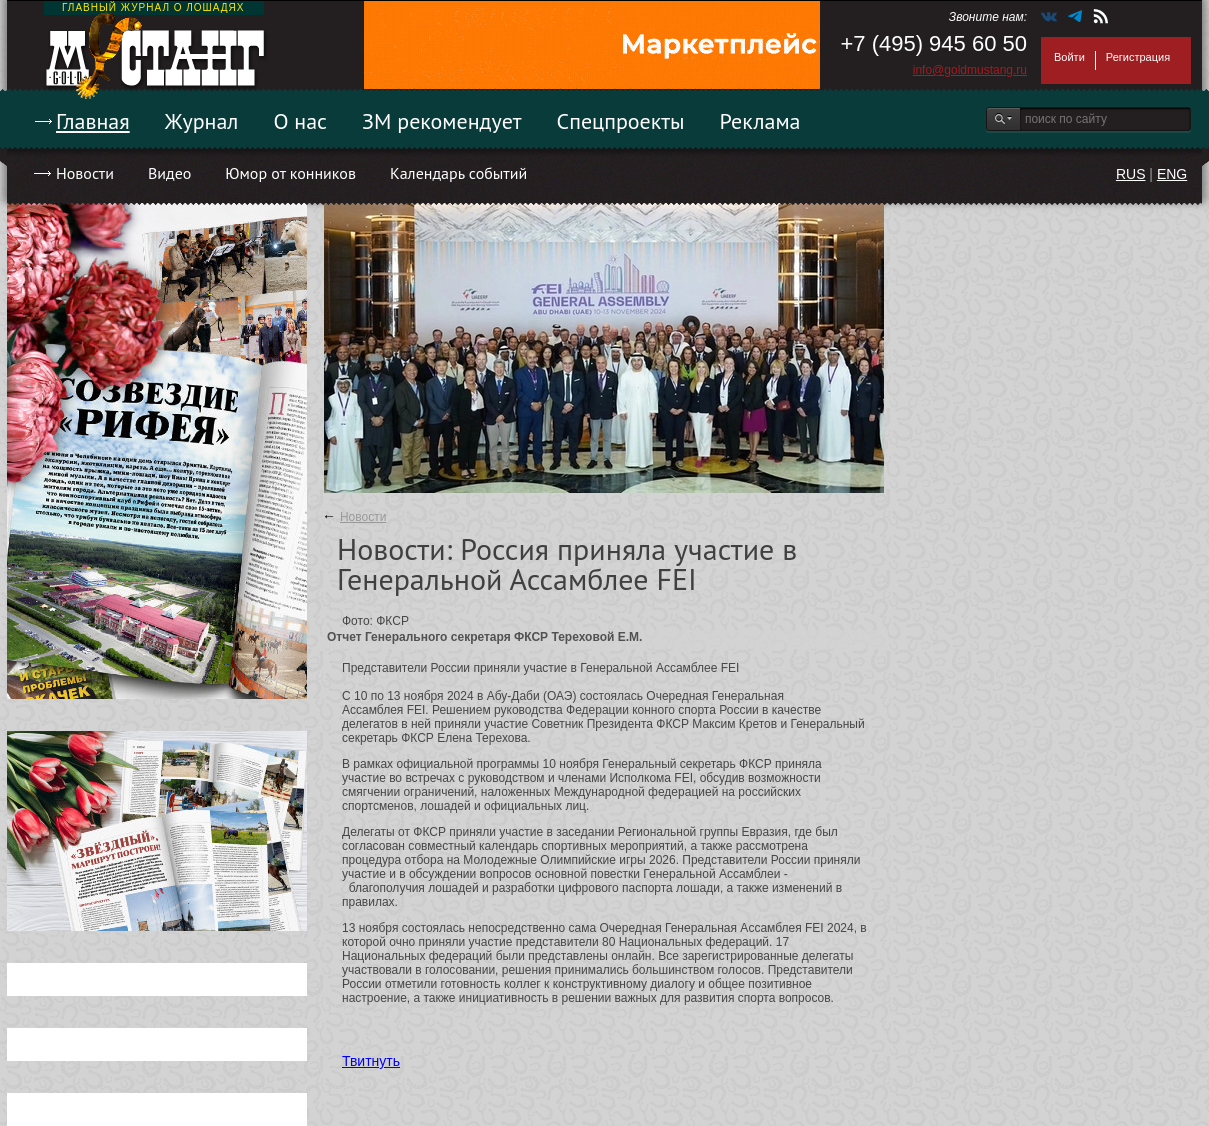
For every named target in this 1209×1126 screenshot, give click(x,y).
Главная (93, 121)
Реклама (760, 121)
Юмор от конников (290, 173)
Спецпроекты (621, 121)
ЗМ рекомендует (442, 121)
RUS (1131, 174)
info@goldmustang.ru (970, 70)
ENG (1172, 174)
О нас (300, 121)
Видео (169, 173)
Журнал (202, 121)
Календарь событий (458, 173)
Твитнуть (371, 1061)
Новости (85, 173)
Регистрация (1138, 57)
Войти (1069, 57)
